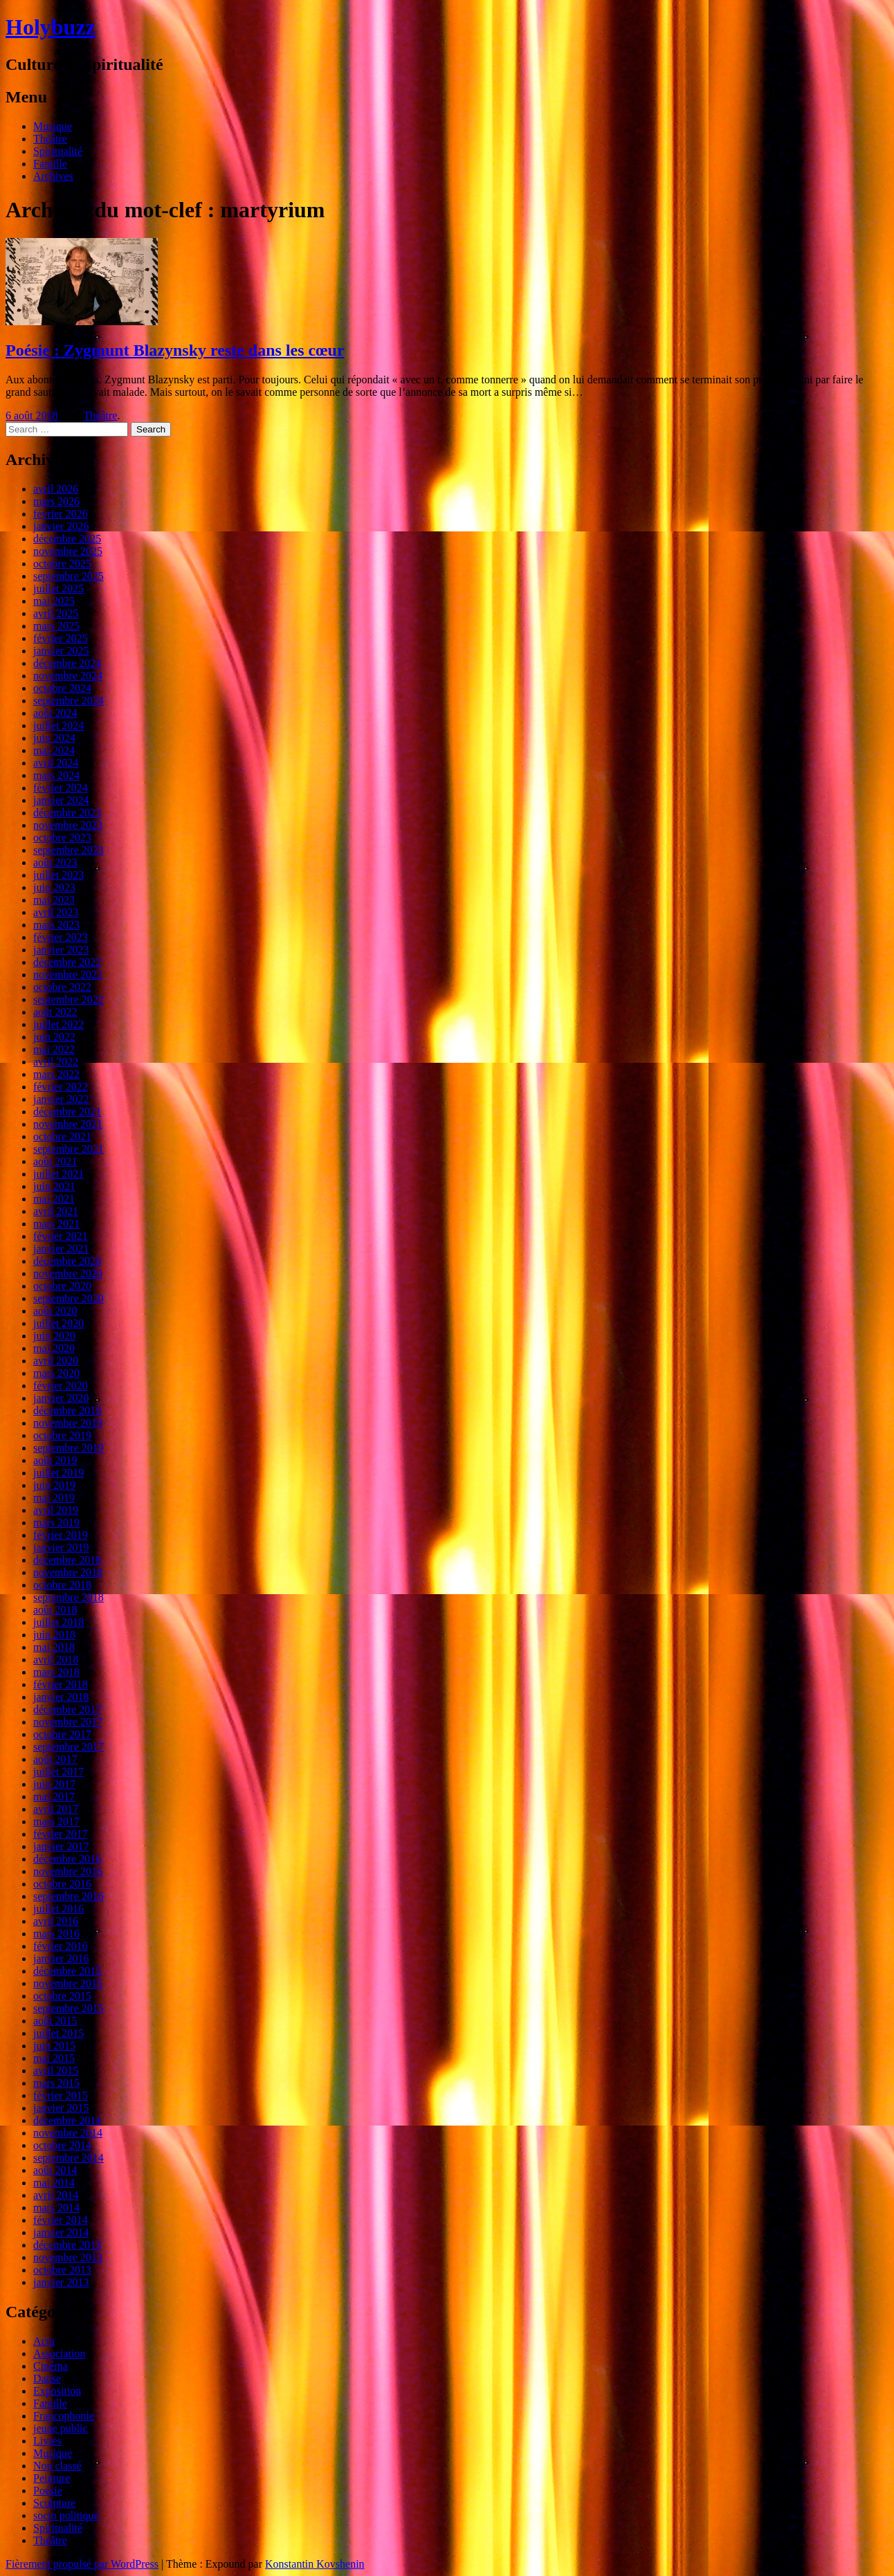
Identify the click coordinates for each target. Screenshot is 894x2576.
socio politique (66, 2515)
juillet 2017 (58, 1772)
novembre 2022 (67, 974)
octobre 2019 (62, 1435)
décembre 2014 (67, 2120)
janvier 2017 (61, 1846)
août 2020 (55, 1311)
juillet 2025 (58, 588)
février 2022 (60, 1087)
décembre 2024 (67, 663)
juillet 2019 (58, 1473)
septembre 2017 (68, 1747)
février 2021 (60, 1236)
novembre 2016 (67, 1871)
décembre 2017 (67, 1709)
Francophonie (63, 2416)
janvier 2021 (61, 1248)
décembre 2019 (67, 1410)
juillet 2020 (58, 1323)
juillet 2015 (58, 2033)
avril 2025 (55, 613)
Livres (47, 2441)
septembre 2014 (68, 2158)
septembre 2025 (68, 576)
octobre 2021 (62, 1136)
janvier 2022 (61, 1099)
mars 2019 (56, 1522)
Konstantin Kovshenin (315, 2564)
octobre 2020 (62, 1286)
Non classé (57, 2466)
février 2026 (60, 514)
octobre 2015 (62, 1996)
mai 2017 (54, 1796)
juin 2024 (54, 738)
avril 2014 (55, 2195)
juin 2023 (54, 887)
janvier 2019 (61, 1547)
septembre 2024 (68, 700)
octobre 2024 (62, 688)
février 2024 (60, 788)
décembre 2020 (67, 1261)
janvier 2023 (61, 950)
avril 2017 (55, 1809)
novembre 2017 (67, 1722)
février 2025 (60, 638)
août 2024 (55, 713)
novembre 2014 (67, 2133)
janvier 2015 (61, 2108)
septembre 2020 (68, 1298)
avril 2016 (55, 1921)
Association (59, 2353)
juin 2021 (54, 1186)
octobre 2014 (62, 2145)
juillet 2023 (58, 875)
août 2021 (55, 1161)
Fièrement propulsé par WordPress (82, 2564)
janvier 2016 (61, 1958)
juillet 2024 (58, 725)
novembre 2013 (67, 2257)
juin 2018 (54, 1635)
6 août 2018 (32, 415)
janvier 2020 (61, 1398)
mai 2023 (54, 900)
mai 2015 (54, 2058)
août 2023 (55, 862)
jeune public (60, 2428)
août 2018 (55, 1610)
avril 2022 (55, 1062)
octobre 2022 (62, 987)
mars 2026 (56, 501)
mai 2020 (54, 1348)
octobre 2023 (62, 837)
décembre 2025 (67, 539)
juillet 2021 (58, 1174)
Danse (47, 2378)
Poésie (47, 2490)
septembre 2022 (68, 999)
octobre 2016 (62, 1884)
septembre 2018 (68, 1597)
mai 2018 (54, 1647)
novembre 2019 (67, 1423)
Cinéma (50, 2366)
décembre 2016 (67, 1859)
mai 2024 (54, 750)
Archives (53, 176)
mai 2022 (54, 1049)
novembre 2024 (67, 676)
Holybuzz (50, 27)
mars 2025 (56, 626)
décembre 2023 (67, 813)
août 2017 (55, 1759)
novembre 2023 (67, 825)
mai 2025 (54, 601)
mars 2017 (56, 1821)
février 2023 (60, 937)
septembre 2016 (68, 1896)
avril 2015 (55, 2070)
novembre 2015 (67, 1983)
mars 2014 (56, 2207)
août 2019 (55, 1460)
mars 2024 (56, 775)
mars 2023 (56, 925)
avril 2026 (55, 489)
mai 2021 (54, 1199)
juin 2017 (54, 1784)
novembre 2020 (67, 1273)
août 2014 (55, 2170)
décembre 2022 (67, 962)
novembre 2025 (67, 551)
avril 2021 (55, 1211)
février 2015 (60, 2095)
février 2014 (60, 2220)
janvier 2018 (61, 1697)
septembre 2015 (68, 2008)
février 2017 (60, 1834)
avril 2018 (55, 1659)
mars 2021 (56, 1224)
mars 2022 (56, 1074)
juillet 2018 (58, 1622)
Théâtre (50, 139)
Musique (52, 126)
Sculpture (54, 2503)
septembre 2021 (68, 1149)
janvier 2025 (61, 651)
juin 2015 (54, 2046)
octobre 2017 (62, 1734)
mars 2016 (56, 1933)
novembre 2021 (67, 1124)
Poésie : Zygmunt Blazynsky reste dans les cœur (175, 350)
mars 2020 (56, 1373)
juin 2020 (54, 1336)
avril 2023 (55, 912)
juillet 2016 (58, 1909)
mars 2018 (56, 1672)
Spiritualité (57, 151)
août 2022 (55, 1012)
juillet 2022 (58, 1024)
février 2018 (60, 1684)
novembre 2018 (67, 1572)
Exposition (57, 2391)
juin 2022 (54, 1037)
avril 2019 (55, 1510)
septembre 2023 (68, 850)
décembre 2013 (67, 2245)
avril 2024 (55, 763)
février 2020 (60, 1385)
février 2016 (60, 1946)
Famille (50, 164)
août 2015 (55, 2021)
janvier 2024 (61, 800)
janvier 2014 (61, 2232)
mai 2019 (54, 1498)
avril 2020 (55, 1361)
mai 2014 (54, 2183)
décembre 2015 (67, 1971)
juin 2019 (54, 1485)
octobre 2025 (62, 563)
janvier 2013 (61, 2282)
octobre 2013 (62, 2270)
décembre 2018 (67, 1560)
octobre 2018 (62, 1585)
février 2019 (60, 1535)
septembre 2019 (68, 1448)
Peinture (51, 2478)
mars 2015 (56, 2083)
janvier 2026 (61, 526)
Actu (44, 2341)
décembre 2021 (67, 1111)
